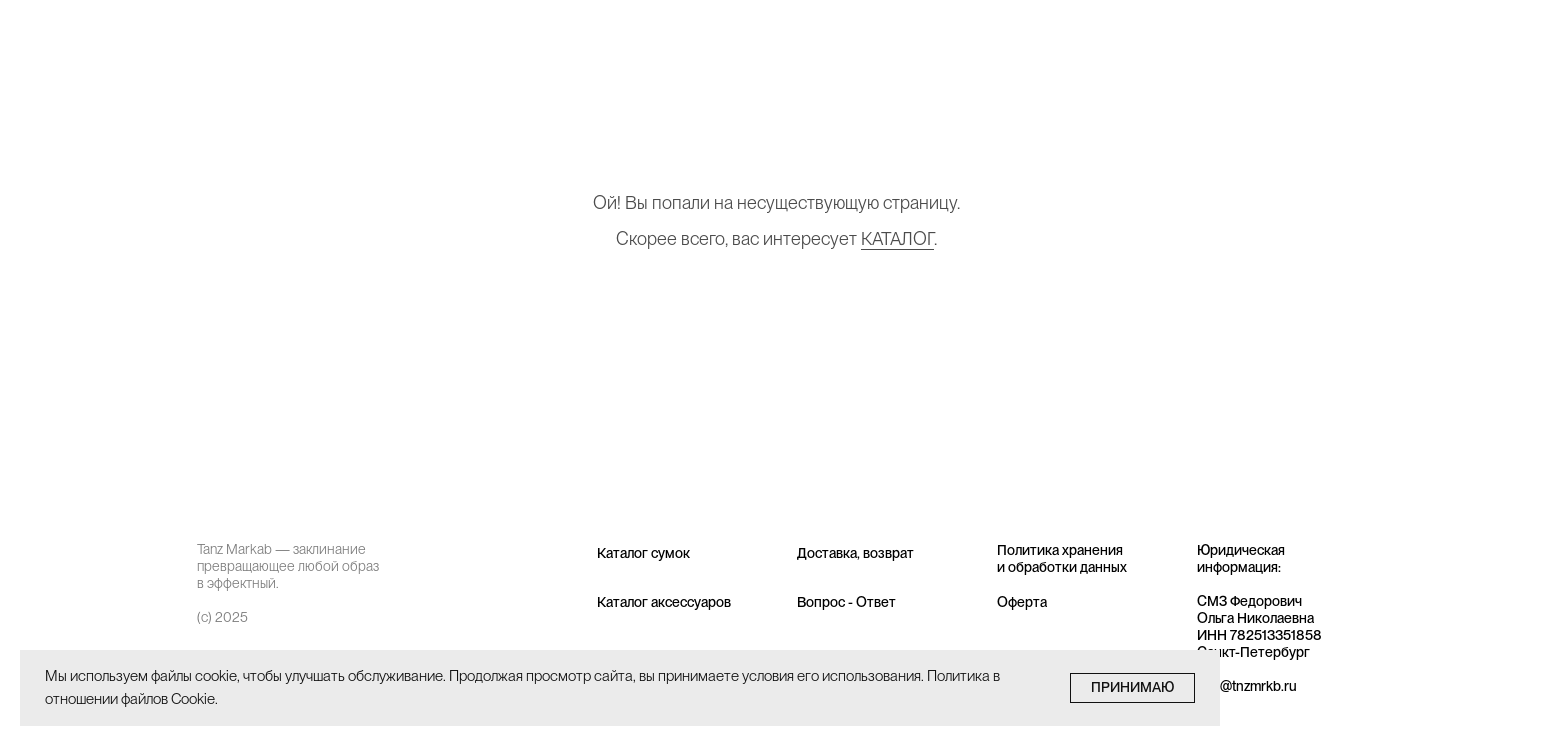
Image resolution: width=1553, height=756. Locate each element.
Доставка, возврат (855, 553)
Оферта (1022, 602)
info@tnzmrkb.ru (1247, 686)
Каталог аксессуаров (664, 602)
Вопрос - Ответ (846, 602)
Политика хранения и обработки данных (1062, 558)
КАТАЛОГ (897, 238)
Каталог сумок (643, 553)
